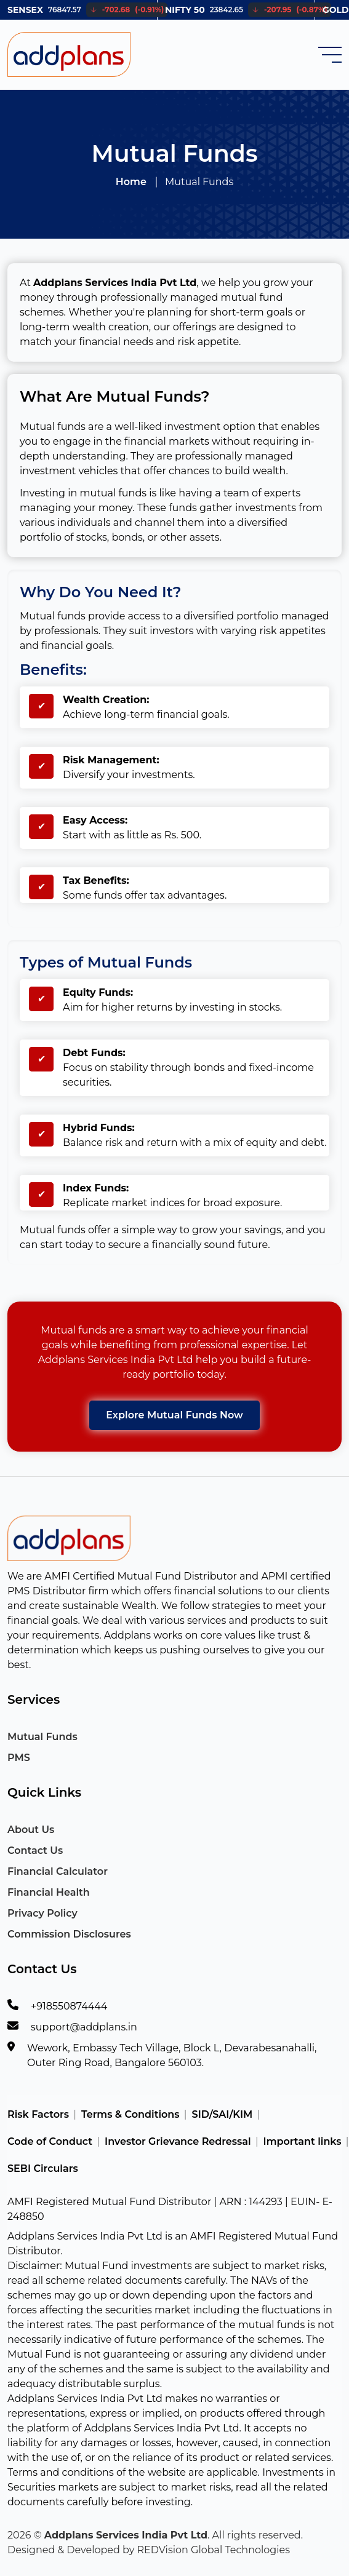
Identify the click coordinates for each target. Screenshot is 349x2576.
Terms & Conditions (130, 2114)
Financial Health (48, 1892)
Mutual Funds (42, 1737)
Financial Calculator (57, 1871)
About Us (30, 1829)
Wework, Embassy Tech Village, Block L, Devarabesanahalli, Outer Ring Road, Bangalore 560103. (171, 2055)
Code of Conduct (49, 2141)
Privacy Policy (42, 1913)
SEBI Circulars (42, 2168)
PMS (18, 1757)
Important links (302, 2141)
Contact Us (35, 1850)
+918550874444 (69, 2006)
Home (131, 182)
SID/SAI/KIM (222, 2114)
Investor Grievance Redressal (178, 2141)
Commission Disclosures (69, 1934)
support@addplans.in (84, 2027)
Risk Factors (38, 2114)
